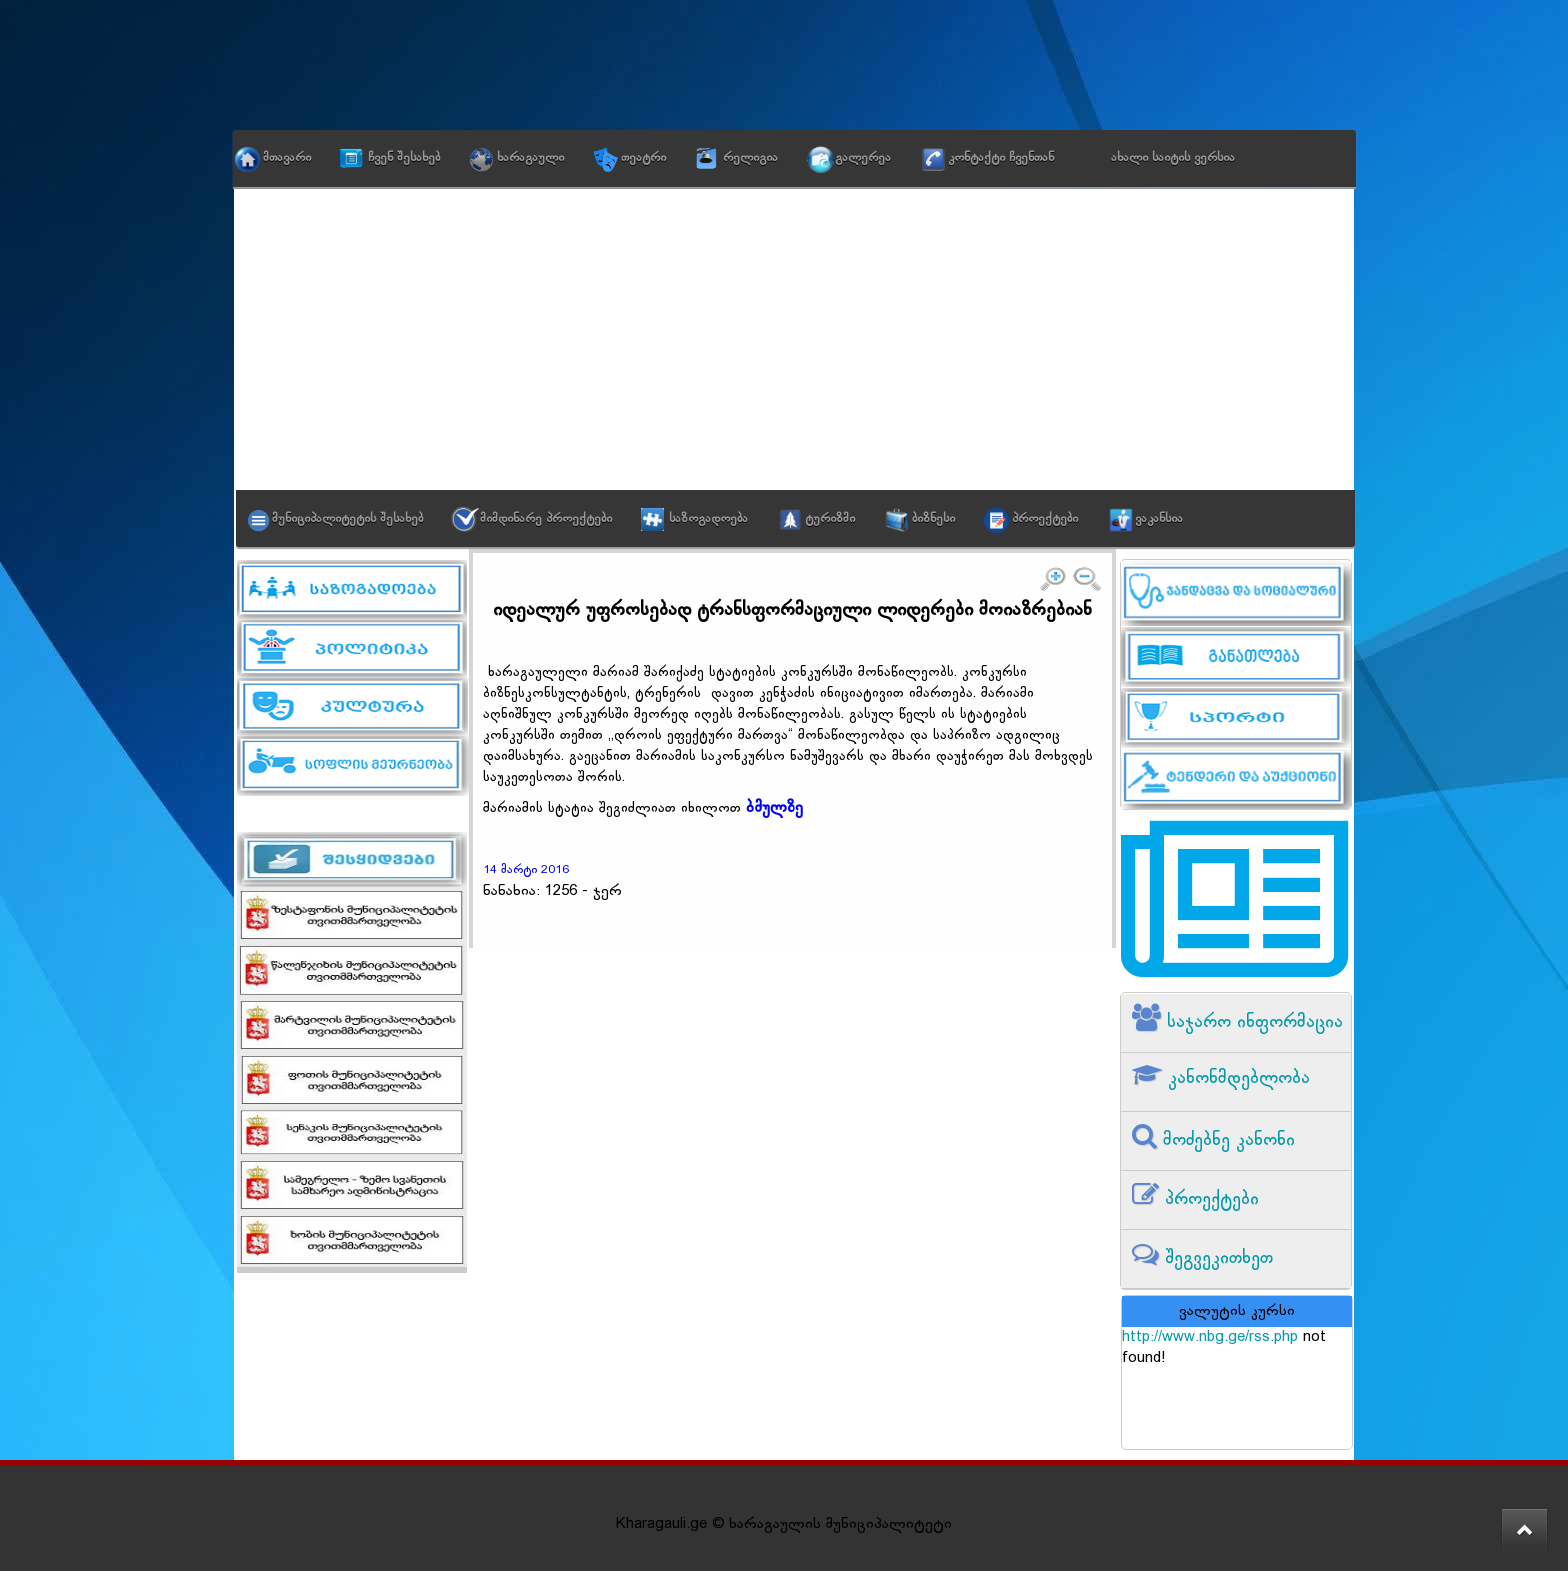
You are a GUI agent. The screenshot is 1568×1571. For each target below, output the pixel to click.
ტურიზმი (830, 519)
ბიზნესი (933, 519)
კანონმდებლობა (1236, 1078)
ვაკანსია (1159, 519)
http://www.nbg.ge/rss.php (1210, 1337)
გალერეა (863, 158)
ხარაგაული (530, 158)
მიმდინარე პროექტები (546, 519)
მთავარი (287, 158)
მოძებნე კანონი (1226, 1140)
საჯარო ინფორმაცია (1252, 1022)
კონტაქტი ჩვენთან (1001, 158)
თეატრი (643, 158)
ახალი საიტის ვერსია (1173, 158)
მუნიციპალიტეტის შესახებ (347, 519)
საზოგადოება (708, 519)
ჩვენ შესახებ (404, 158)
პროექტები (1045, 519)
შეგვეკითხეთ (1216, 1258)
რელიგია (750, 158)
